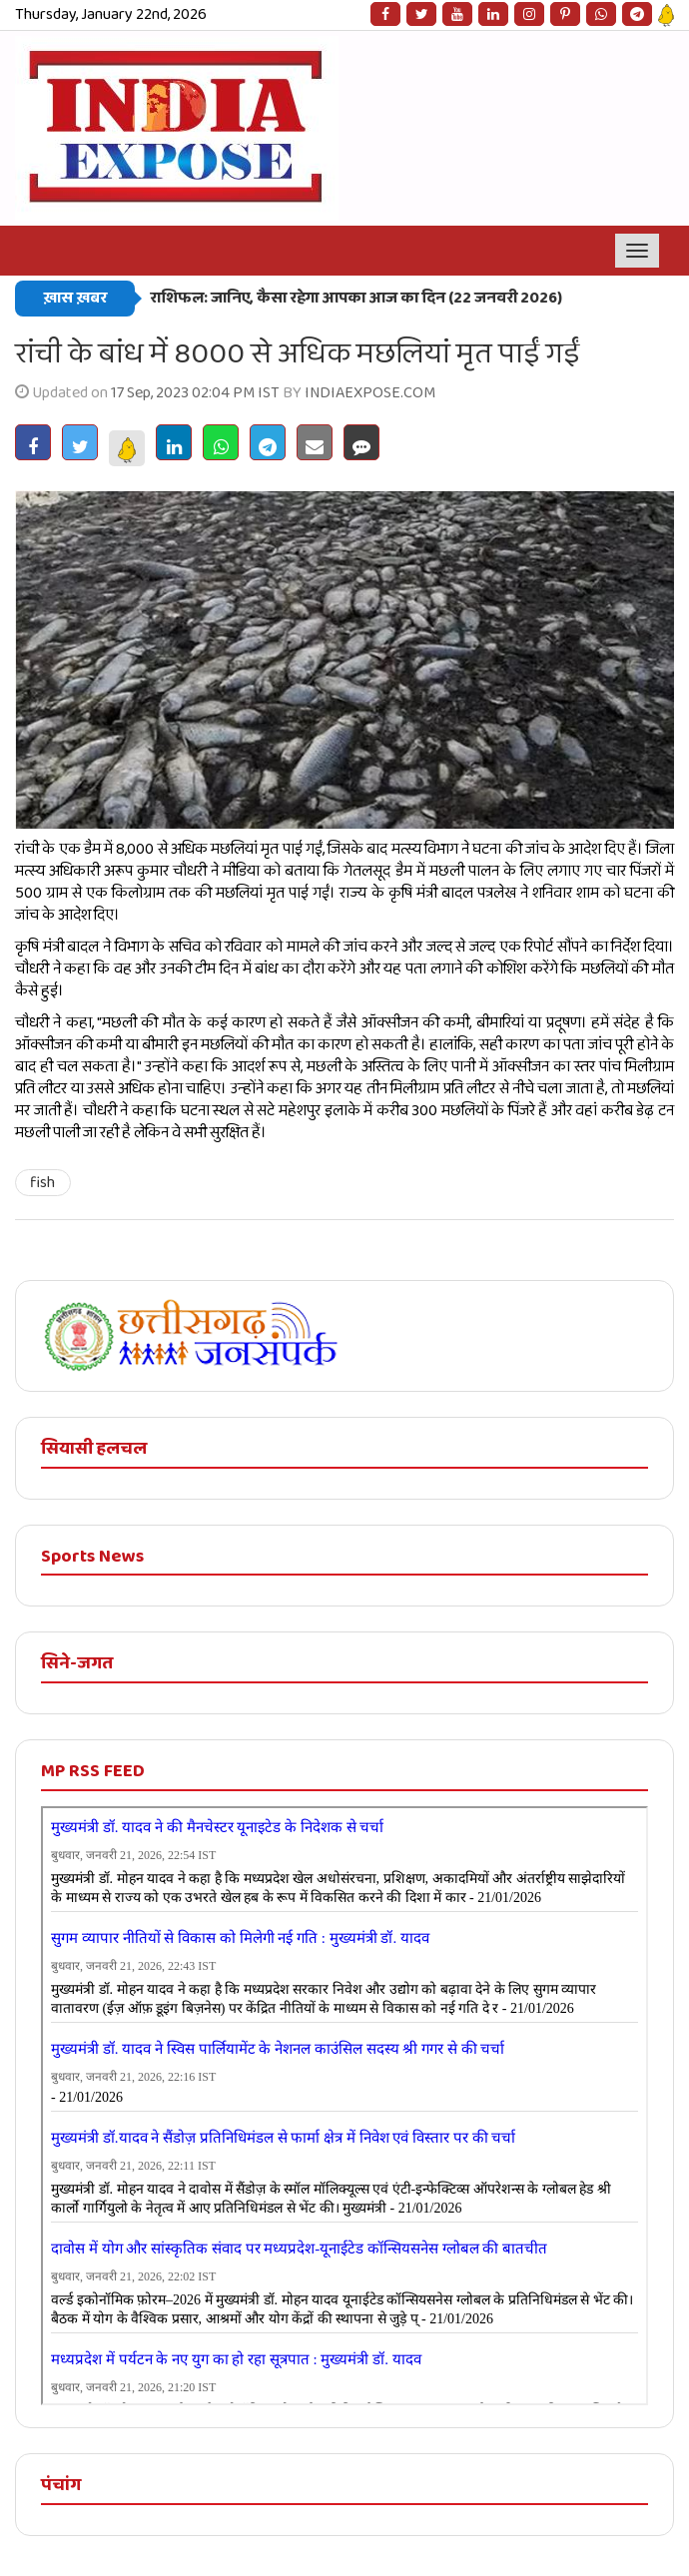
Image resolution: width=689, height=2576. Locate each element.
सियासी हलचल (94, 1449)
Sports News (92, 1557)
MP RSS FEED (93, 1771)
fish (42, 1182)
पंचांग (61, 2485)
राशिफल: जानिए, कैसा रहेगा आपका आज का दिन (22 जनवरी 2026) (356, 298)
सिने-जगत (77, 1663)
